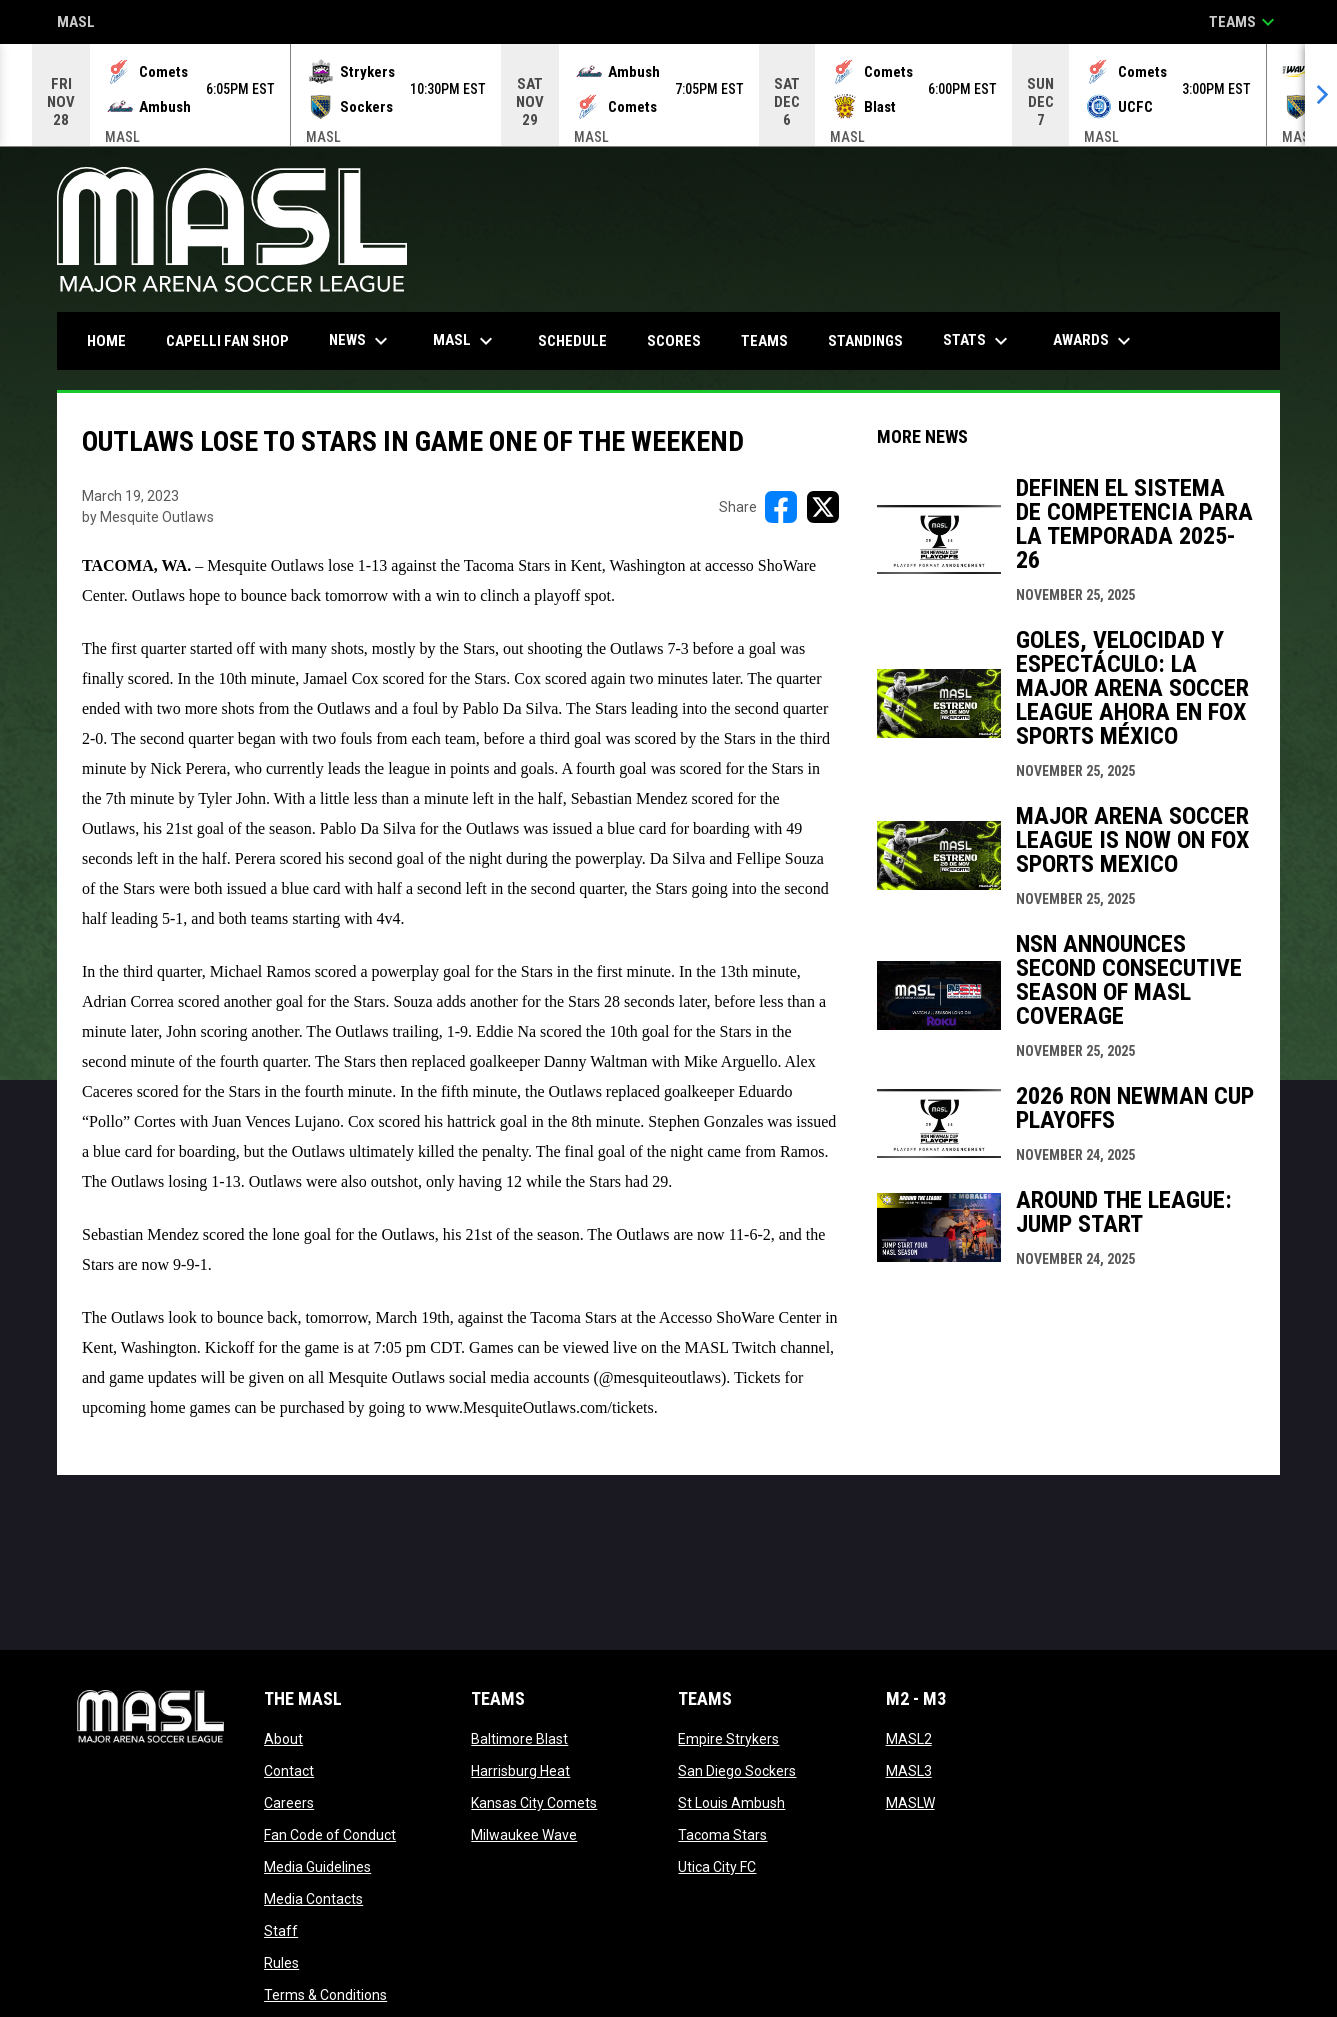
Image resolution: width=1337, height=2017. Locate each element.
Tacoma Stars (722, 1835)
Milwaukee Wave (524, 1835)
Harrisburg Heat (520, 1771)
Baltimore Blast (519, 1739)
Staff (281, 1931)
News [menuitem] (361, 341)
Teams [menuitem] (764, 341)
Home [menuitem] (106, 341)
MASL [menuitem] (465, 341)
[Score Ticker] (668, 95)
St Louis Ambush (731, 1803)
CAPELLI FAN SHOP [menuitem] (235, 340)
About (283, 1739)
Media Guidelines (317, 1867)
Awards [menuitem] (1094, 341)
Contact (289, 1771)
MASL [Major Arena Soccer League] (76, 23)
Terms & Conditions (325, 1995)
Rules (281, 1963)
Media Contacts (313, 1899)
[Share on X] (823, 507)
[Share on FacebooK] (781, 507)
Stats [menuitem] (978, 341)
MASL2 (909, 1739)
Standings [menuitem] (865, 341)
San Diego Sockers (737, 1771)
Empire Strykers (728, 1739)
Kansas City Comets (534, 1803)
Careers (289, 1803)
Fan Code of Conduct (330, 1835)
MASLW (910, 1803)
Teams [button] (1244, 22)
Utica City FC (717, 1867)
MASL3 (909, 1771)
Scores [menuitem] (674, 341)
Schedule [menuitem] (572, 341)
